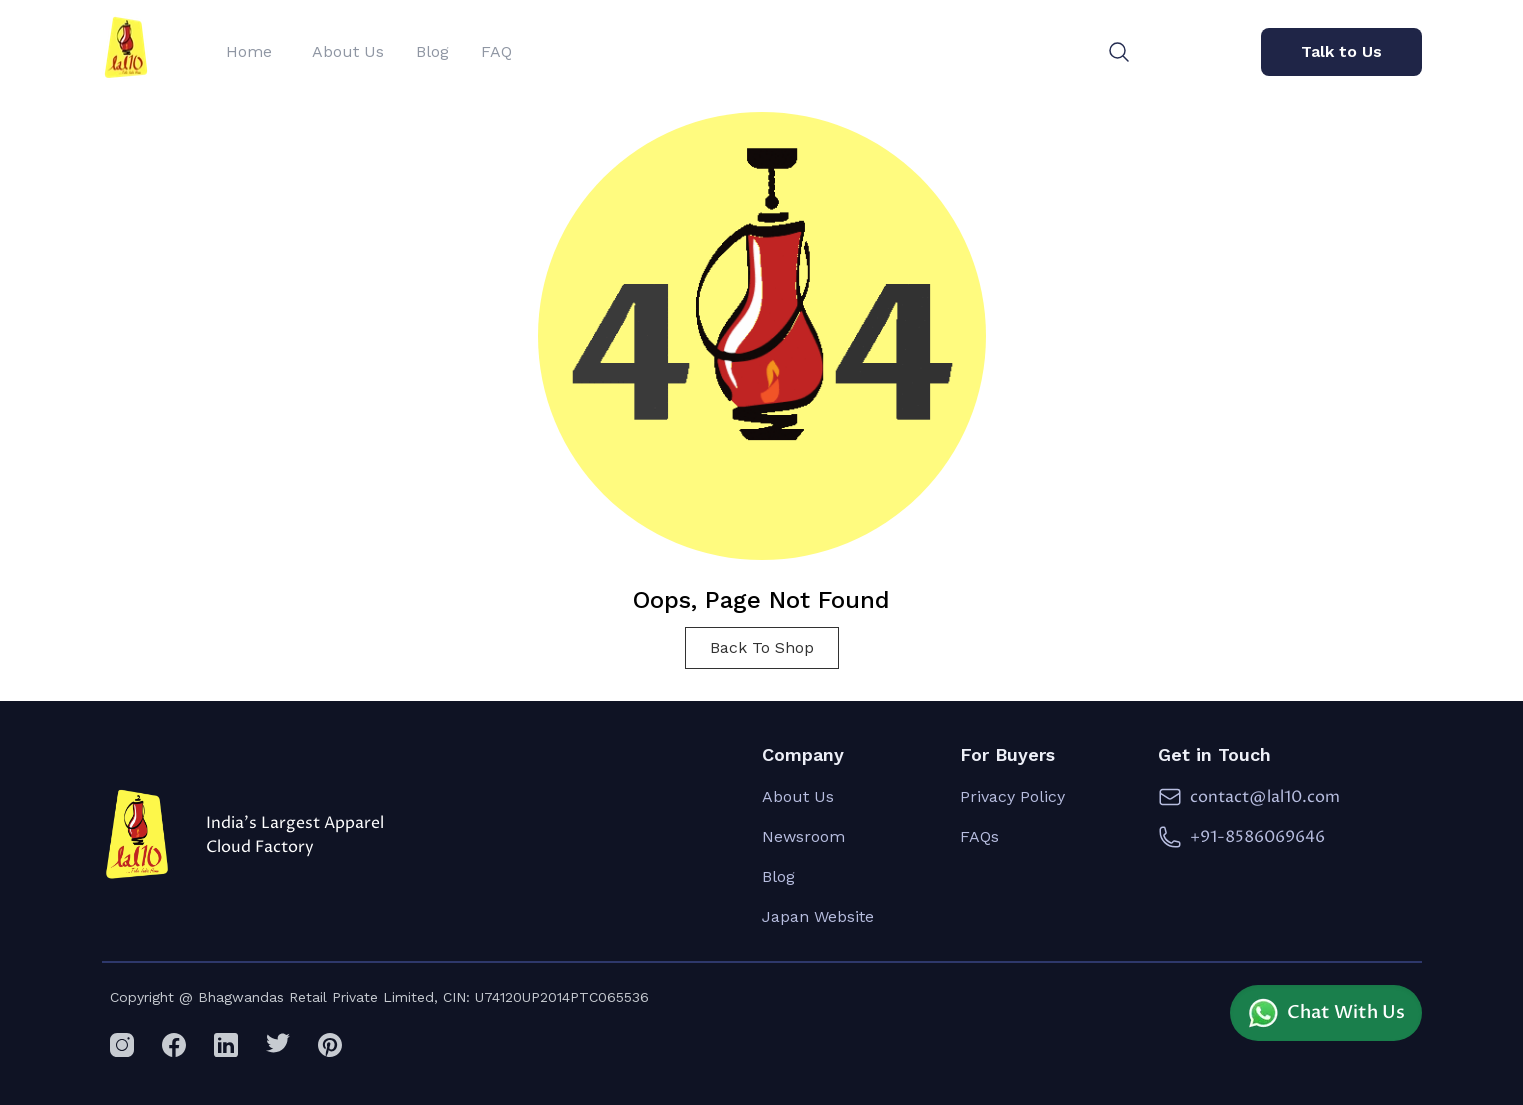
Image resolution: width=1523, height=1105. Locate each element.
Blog (778, 876)
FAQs (979, 836)
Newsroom (803, 836)
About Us (798, 796)
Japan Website (818, 916)
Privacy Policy (1012, 796)
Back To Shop (762, 647)
